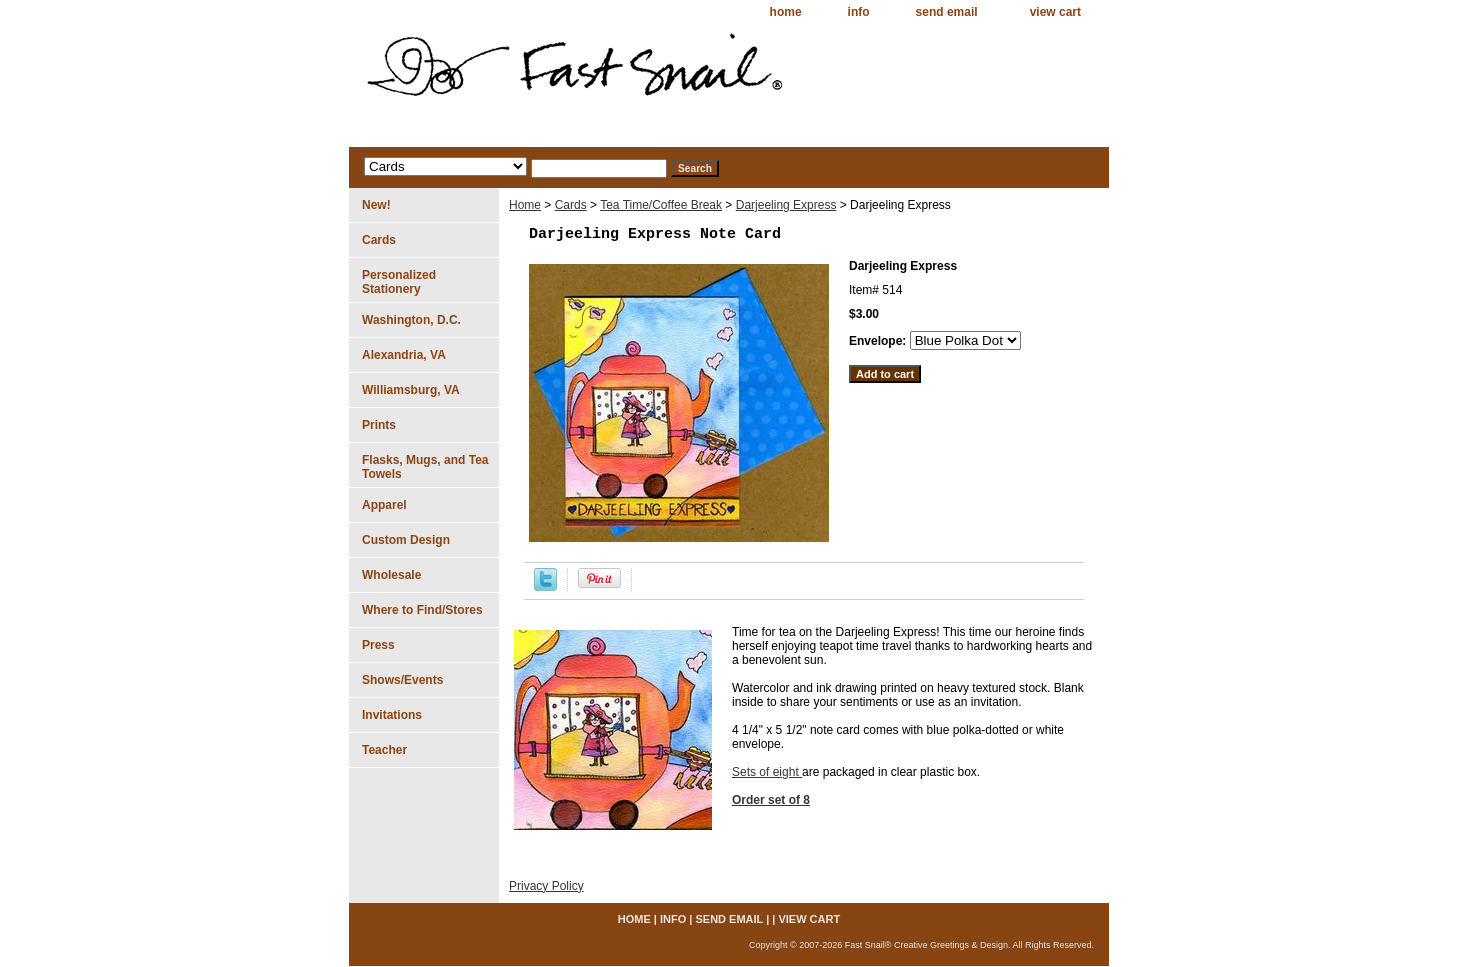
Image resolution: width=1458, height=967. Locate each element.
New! (376, 205)
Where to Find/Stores (422, 610)
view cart (1055, 12)
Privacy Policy (546, 886)
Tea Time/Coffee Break (661, 205)
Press (378, 645)
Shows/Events (402, 680)
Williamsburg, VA (411, 390)
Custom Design (406, 540)
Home (525, 205)
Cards (571, 205)
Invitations (392, 715)
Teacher (384, 750)
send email (947, 12)
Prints (379, 425)
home (786, 12)
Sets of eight (767, 772)
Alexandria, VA (404, 355)
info (859, 12)
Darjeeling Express (786, 205)
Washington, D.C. (411, 320)
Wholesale (391, 575)
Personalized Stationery (399, 282)
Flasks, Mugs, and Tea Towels (425, 467)
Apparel (384, 505)
